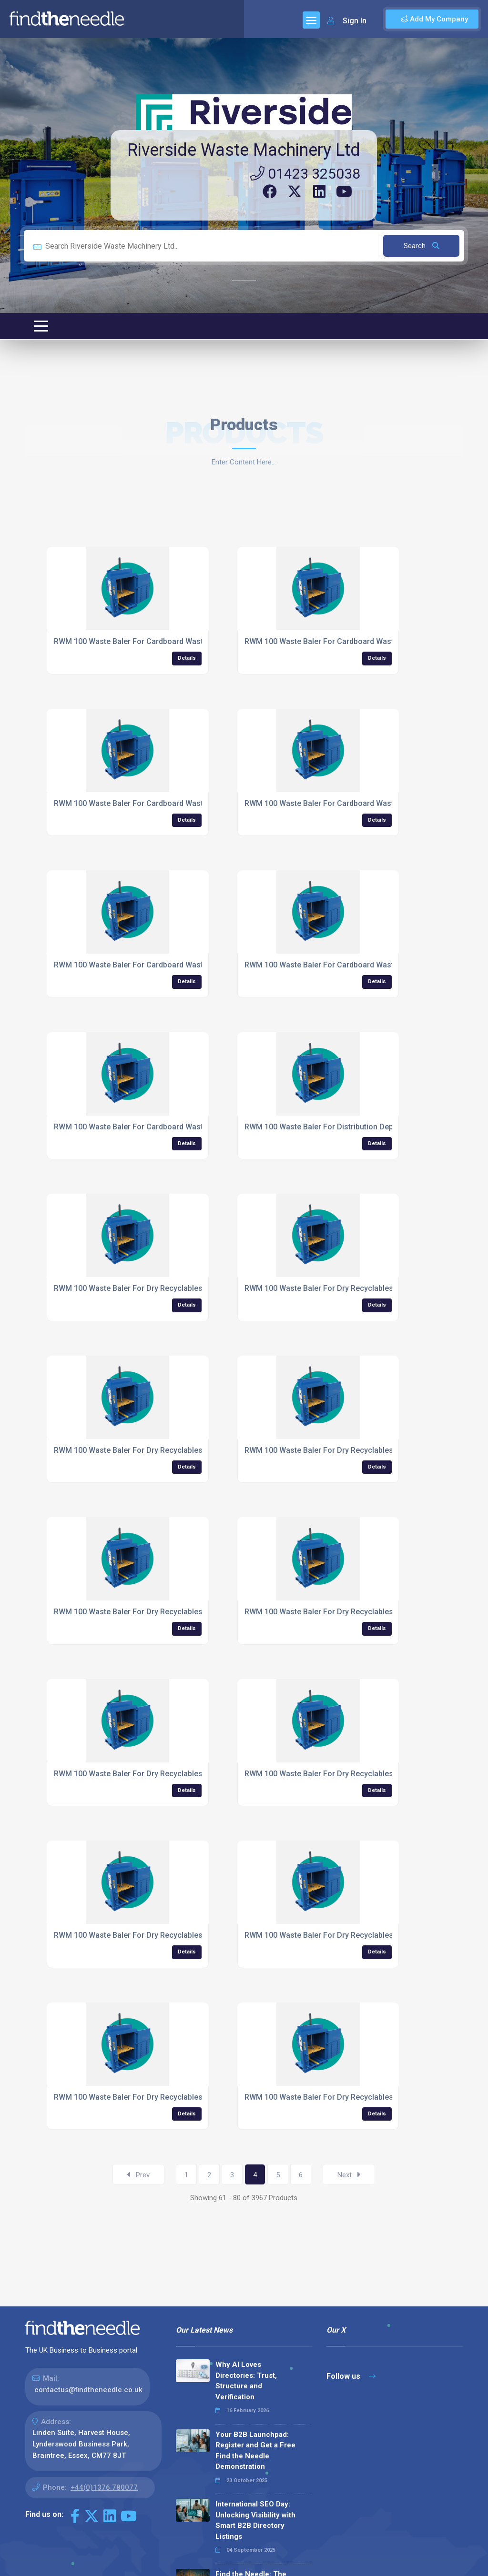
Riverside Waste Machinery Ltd (243, 150)
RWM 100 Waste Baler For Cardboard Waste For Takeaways (158, 964)
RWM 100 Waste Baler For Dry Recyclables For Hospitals (343, 1935)
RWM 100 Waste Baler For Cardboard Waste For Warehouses (160, 1126)
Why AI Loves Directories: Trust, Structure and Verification (246, 2380)
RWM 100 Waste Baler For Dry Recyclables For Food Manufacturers (172, 1611)
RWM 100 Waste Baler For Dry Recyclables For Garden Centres (163, 1773)
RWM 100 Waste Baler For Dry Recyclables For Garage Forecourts (360, 1611)
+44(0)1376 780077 (104, 2487)
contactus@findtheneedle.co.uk (88, 2389)
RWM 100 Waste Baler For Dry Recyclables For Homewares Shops (169, 1935)
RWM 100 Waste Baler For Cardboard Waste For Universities (349, 964)
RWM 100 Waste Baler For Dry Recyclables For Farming (150, 1450)
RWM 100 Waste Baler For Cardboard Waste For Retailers (344, 641)
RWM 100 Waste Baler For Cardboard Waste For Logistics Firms (166, 641)
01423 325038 (305, 173)
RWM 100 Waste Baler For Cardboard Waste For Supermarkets (353, 803)
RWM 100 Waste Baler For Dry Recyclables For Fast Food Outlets (357, 1450)
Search (421, 246)
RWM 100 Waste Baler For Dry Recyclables (128, 1288)
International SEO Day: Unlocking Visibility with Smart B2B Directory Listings (255, 2520)
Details (187, 658)
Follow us (351, 2376)
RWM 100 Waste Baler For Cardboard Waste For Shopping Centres (170, 803)
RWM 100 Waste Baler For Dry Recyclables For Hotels (147, 2097)
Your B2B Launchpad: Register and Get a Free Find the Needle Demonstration (255, 2450)
